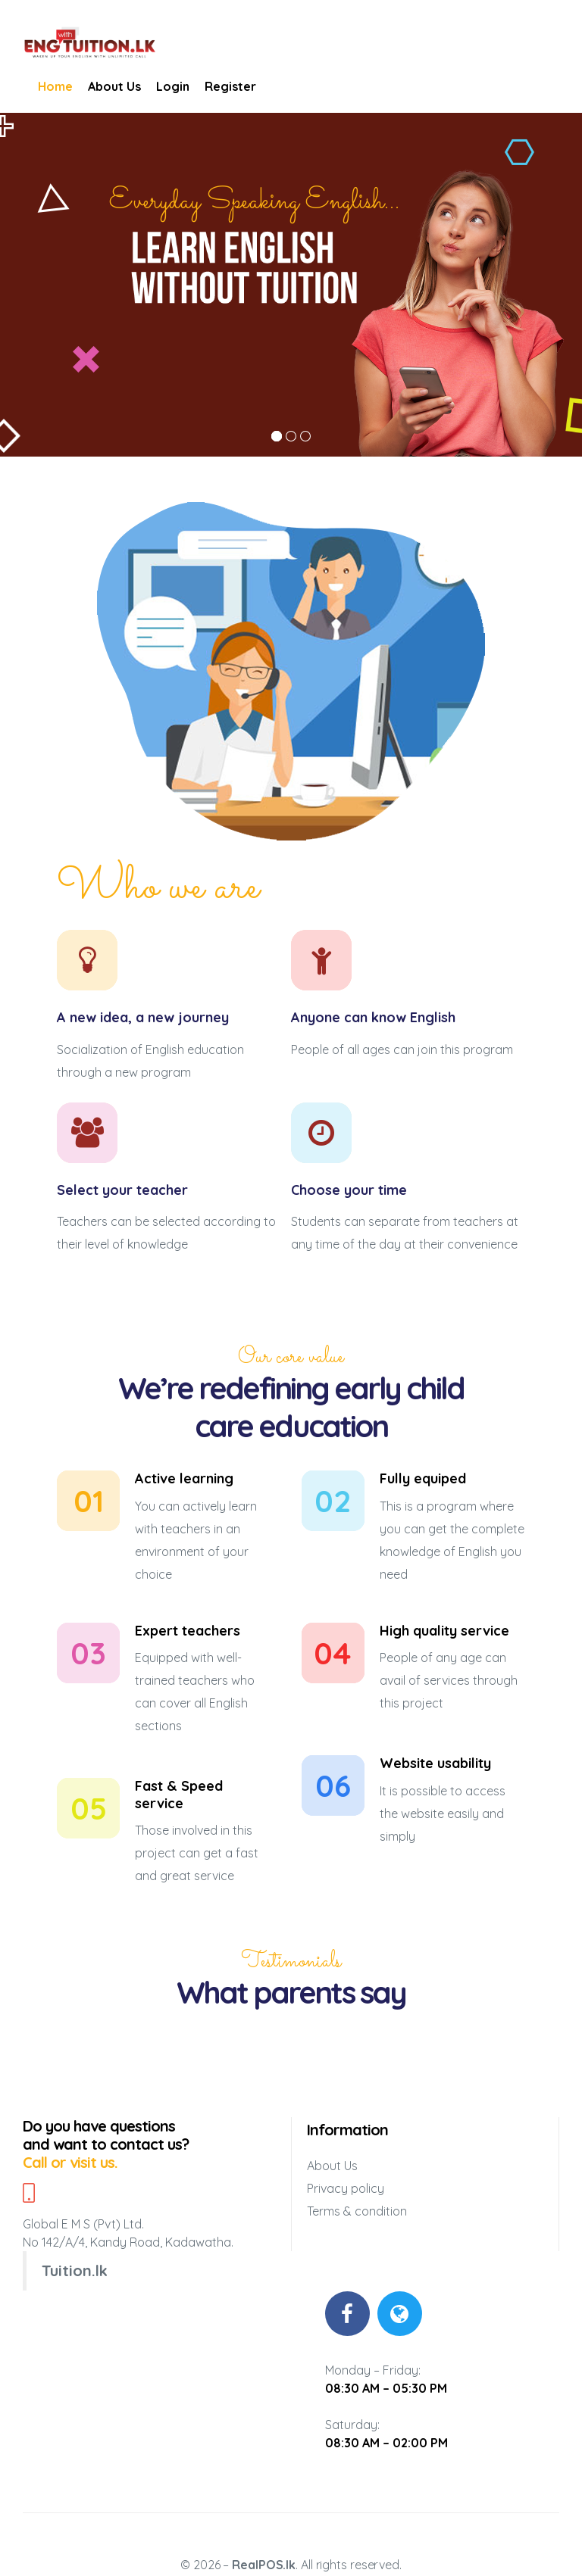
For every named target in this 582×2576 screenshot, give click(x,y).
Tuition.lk (75, 2270)
